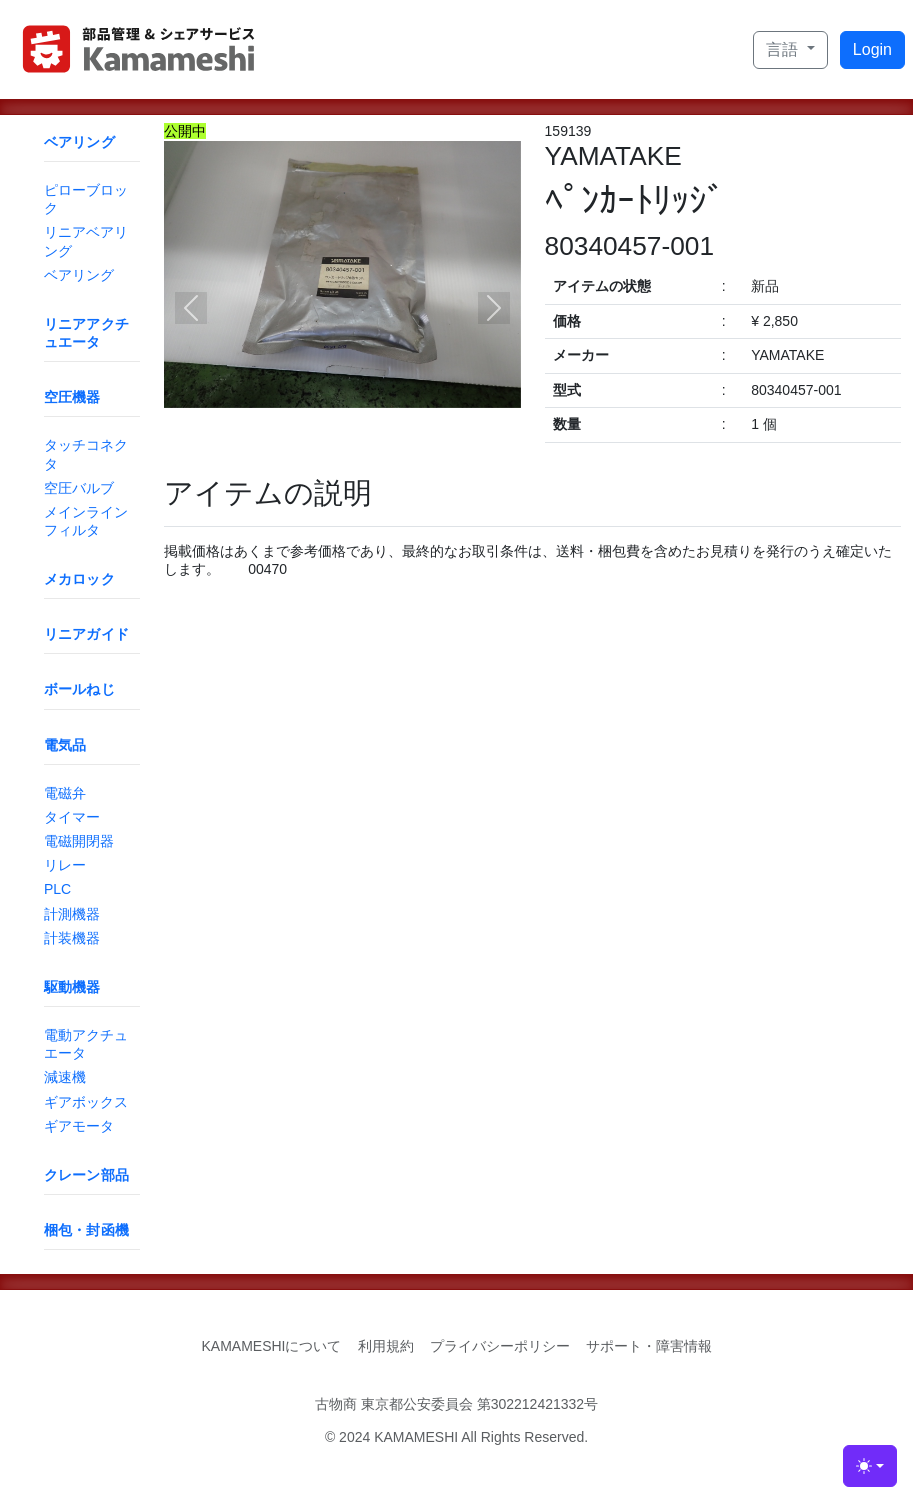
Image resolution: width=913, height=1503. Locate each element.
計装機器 (72, 938)
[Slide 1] (324, 448)
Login (872, 49)
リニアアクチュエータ (86, 333)
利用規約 (386, 1346)
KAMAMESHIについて (271, 1346)
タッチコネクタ (86, 454)
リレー (65, 865)
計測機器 (72, 914)
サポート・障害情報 (649, 1346)
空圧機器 (72, 397)
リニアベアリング (86, 241)
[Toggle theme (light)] (870, 1466)
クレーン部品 (86, 1175)
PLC (57, 889)
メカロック (79, 579)
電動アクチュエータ (86, 1044)
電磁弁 (65, 793)
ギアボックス (86, 1102)
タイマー (72, 817)
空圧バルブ (79, 488)
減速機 (65, 1077)
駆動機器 (72, 987)
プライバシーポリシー (500, 1346)
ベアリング (79, 142)
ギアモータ (79, 1126)
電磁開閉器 (79, 841)
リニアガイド (86, 634)
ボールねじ (79, 689)
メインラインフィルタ (86, 521)
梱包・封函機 (86, 1230)
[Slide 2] (360, 448)
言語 (784, 49)
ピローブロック (86, 199)
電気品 (65, 745)
